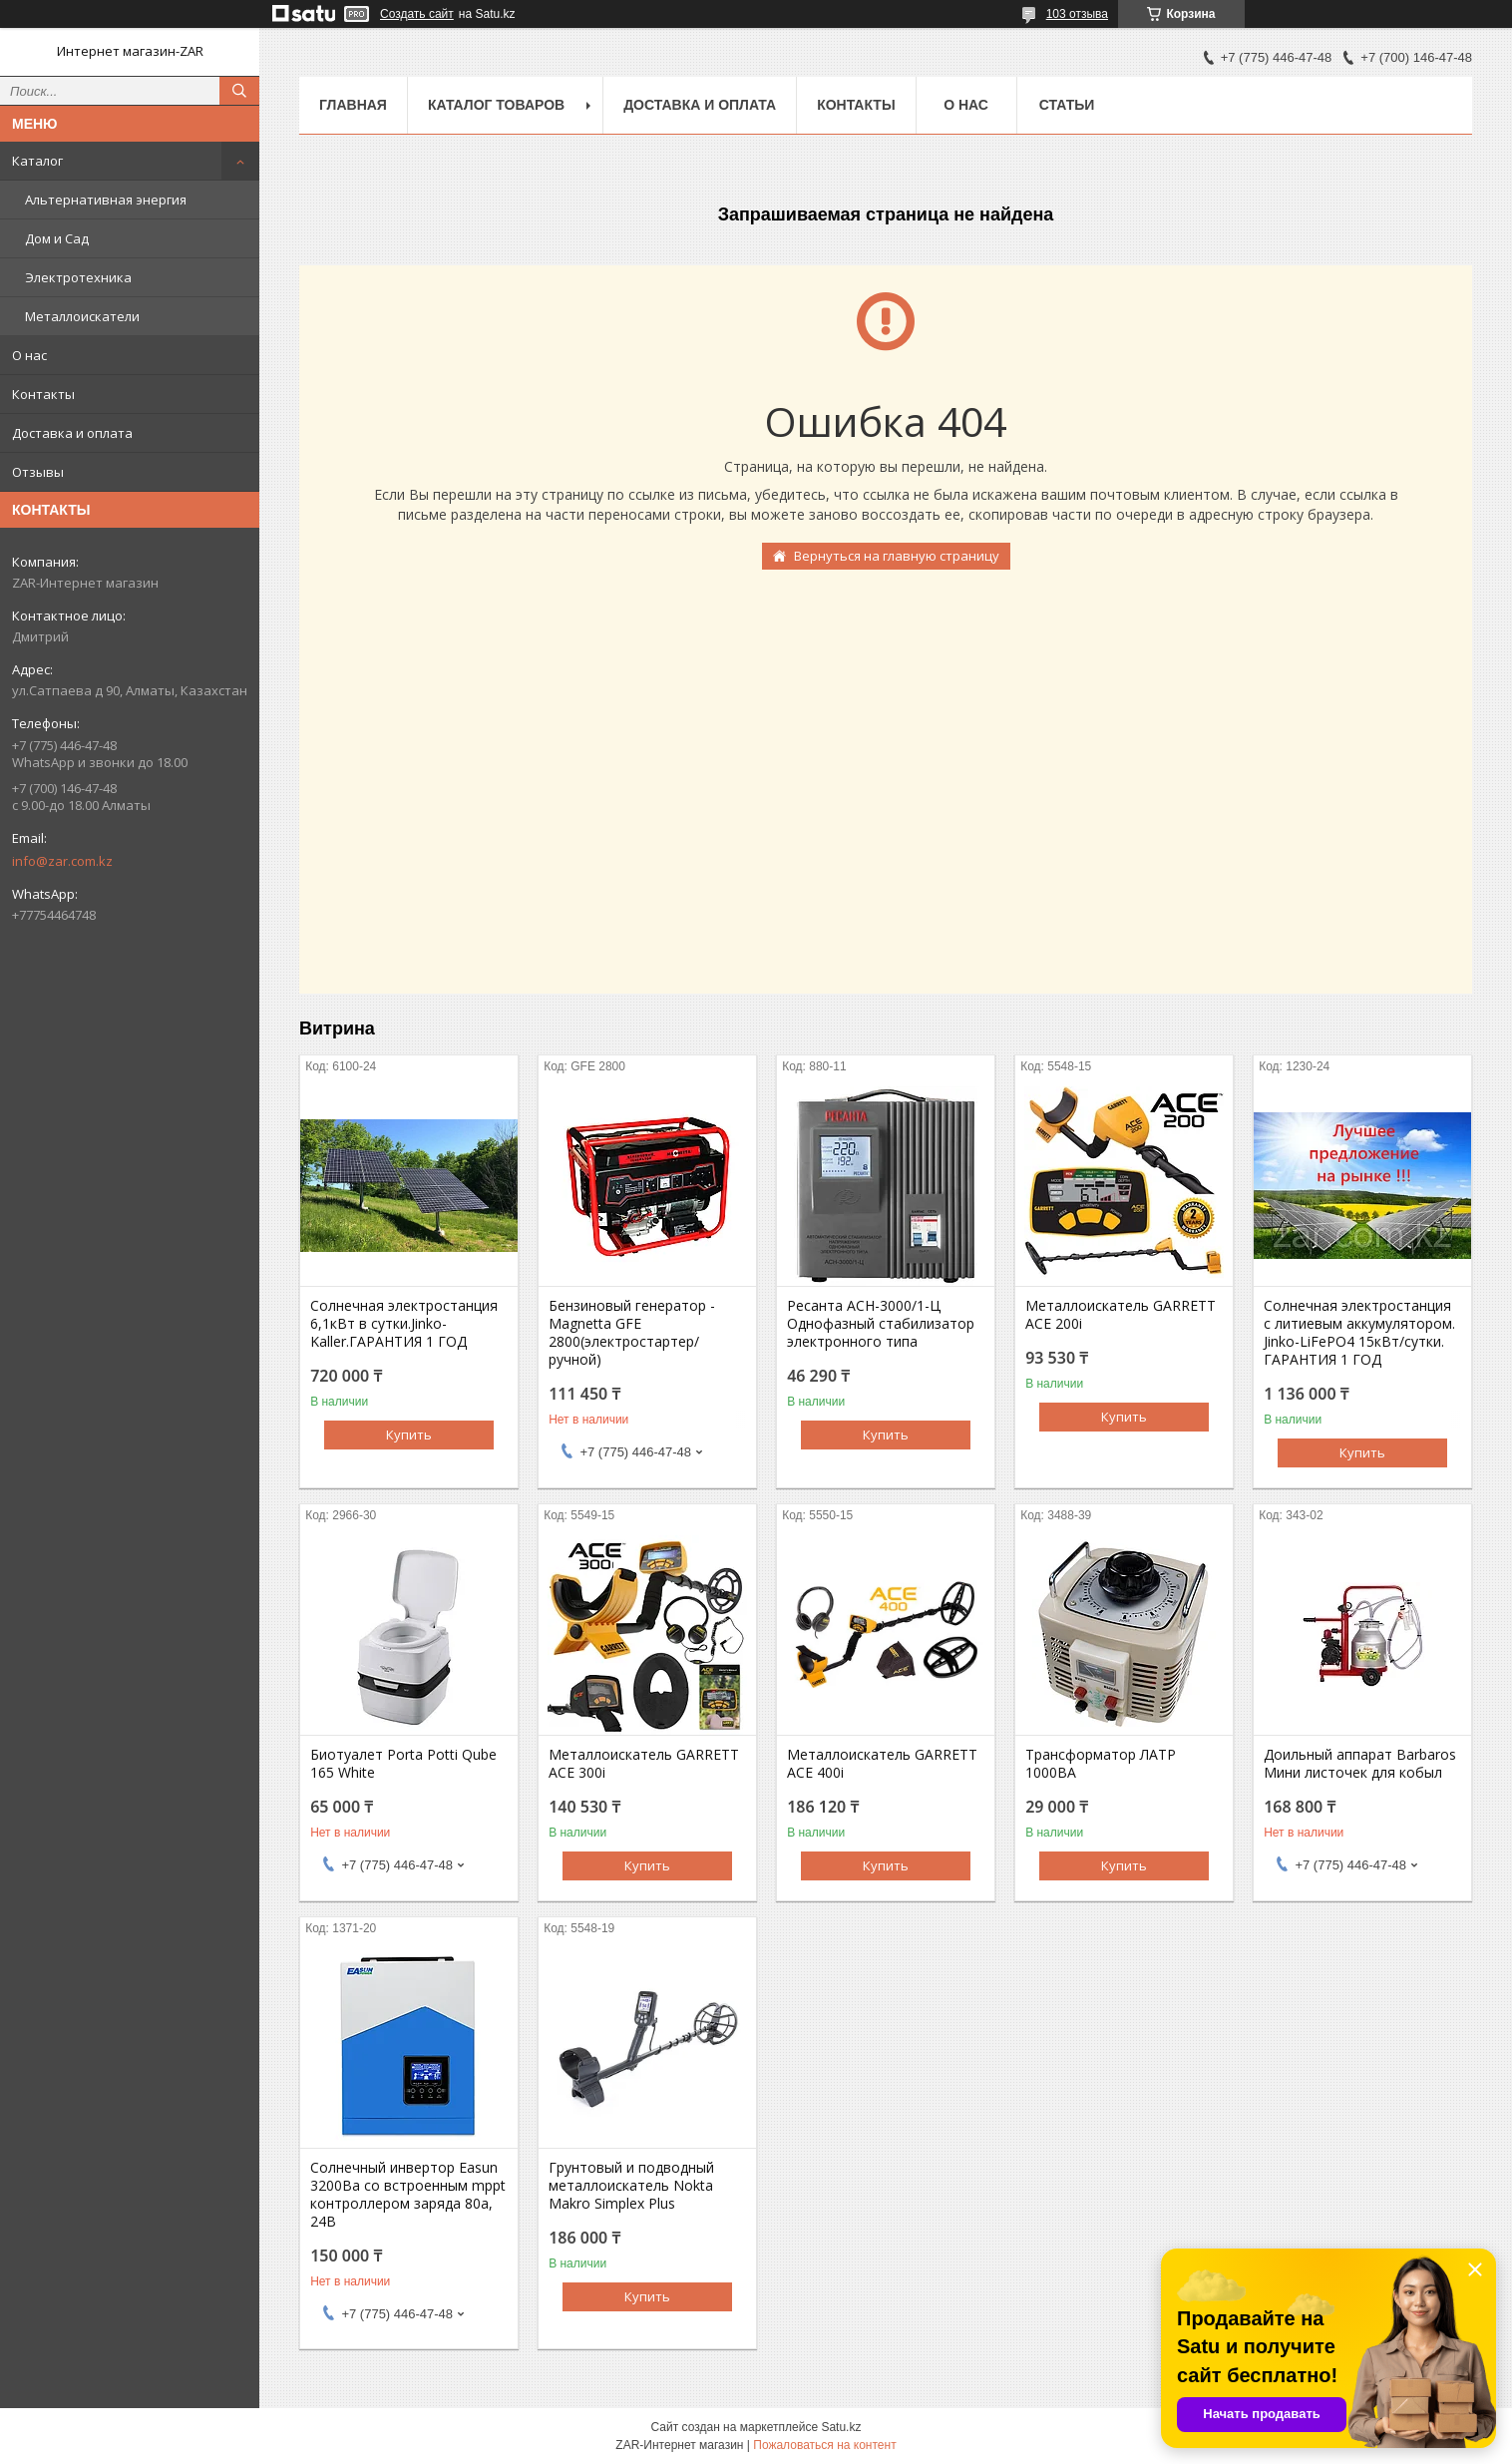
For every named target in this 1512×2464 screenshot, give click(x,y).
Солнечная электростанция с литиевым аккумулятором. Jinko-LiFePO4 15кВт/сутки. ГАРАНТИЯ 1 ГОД (1359, 1333)
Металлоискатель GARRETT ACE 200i (1120, 1315)
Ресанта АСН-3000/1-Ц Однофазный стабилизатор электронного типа (880, 1324)
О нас (29, 355)
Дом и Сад (57, 238)
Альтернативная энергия (106, 199)
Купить (409, 1434)
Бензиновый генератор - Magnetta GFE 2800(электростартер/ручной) (632, 1333)
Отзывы (38, 472)
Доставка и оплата (72, 433)
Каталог (37, 161)
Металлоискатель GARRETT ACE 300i (644, 1764)
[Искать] (239, 91)
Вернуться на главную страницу (896, 556)
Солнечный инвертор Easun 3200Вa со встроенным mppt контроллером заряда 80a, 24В (408, 2195)
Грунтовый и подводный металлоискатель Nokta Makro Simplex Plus (631, 2186)
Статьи (1067, 105)
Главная (353, 105)
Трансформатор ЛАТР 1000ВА (1100, 1764)
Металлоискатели (82, 316)
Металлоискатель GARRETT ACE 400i (882, 1764)
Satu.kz (841, 2427)
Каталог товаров (496, 105)
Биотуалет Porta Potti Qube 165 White (403, 1764)
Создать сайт (417, 14)
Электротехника (78, 277)
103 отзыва (1077, 14)
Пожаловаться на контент (824, 2445)
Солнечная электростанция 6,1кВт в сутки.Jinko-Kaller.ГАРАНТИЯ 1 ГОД (404, 1324)
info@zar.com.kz (62, 861)
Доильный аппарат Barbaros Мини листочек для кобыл (1360, 1764)
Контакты (43, 394)
